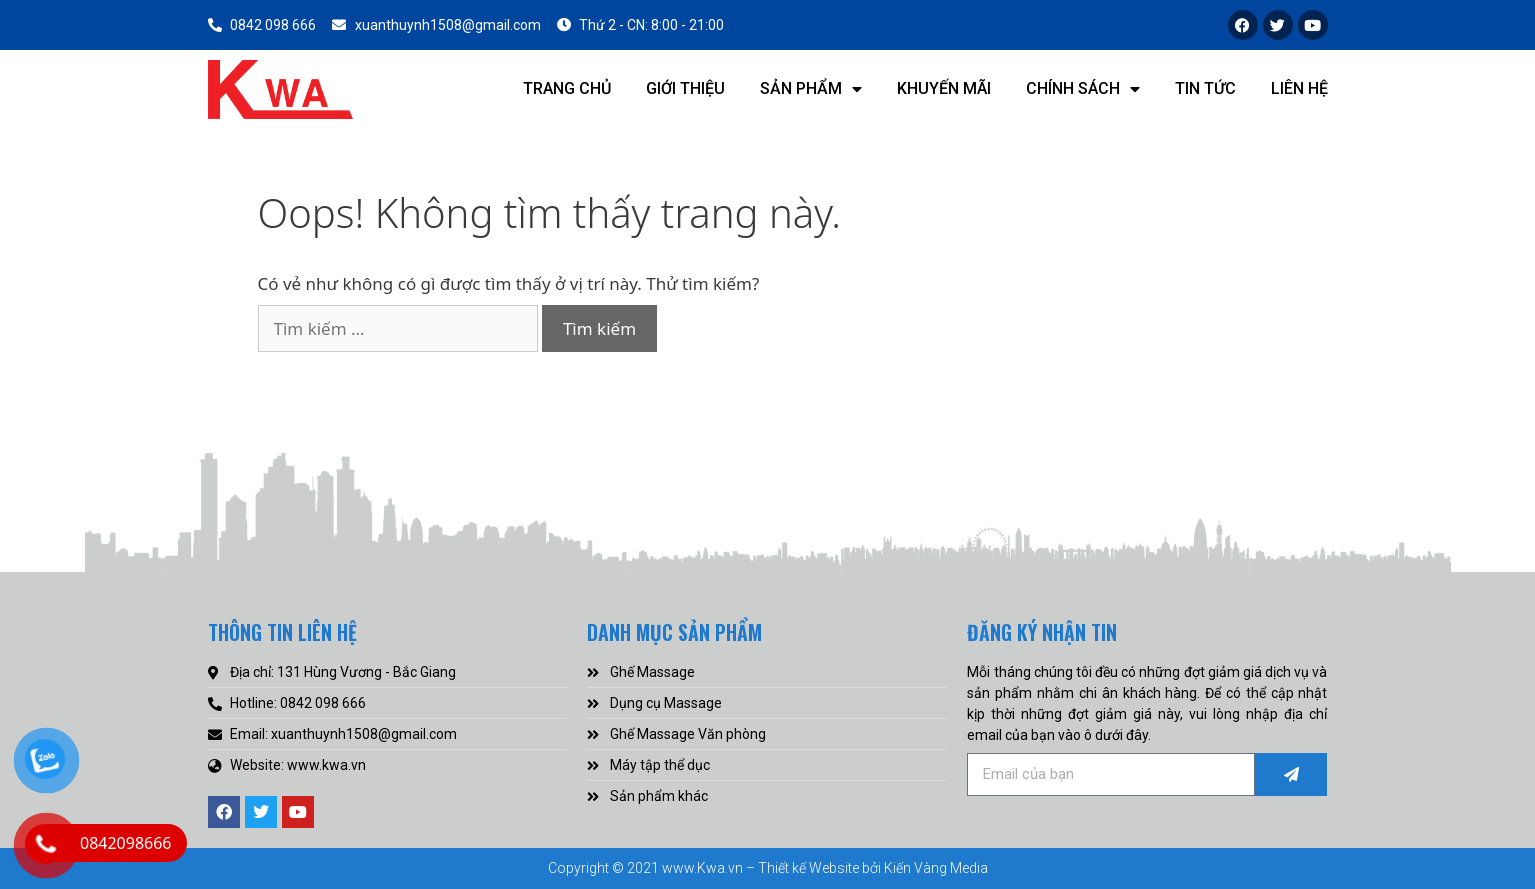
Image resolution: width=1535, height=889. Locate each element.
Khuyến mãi (944, 88)
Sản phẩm (811, 89)
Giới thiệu (685, 88)
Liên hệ (1299, 88)
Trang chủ (567, 88)
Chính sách (1083, 89)
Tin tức (1205, 88)
